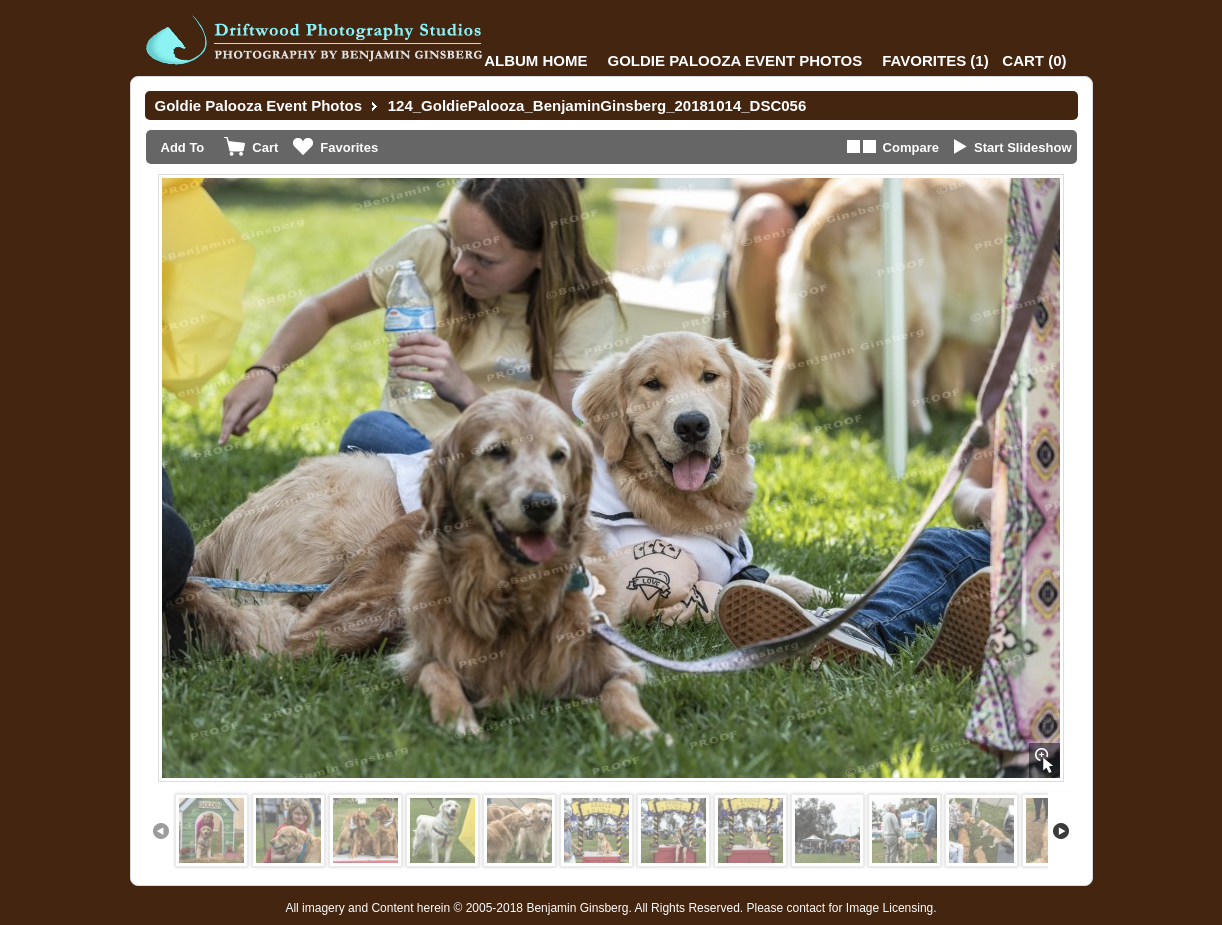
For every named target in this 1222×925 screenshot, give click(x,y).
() (935, 60)
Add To (183, 147)
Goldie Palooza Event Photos (735, 60)
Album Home (535, 60)
